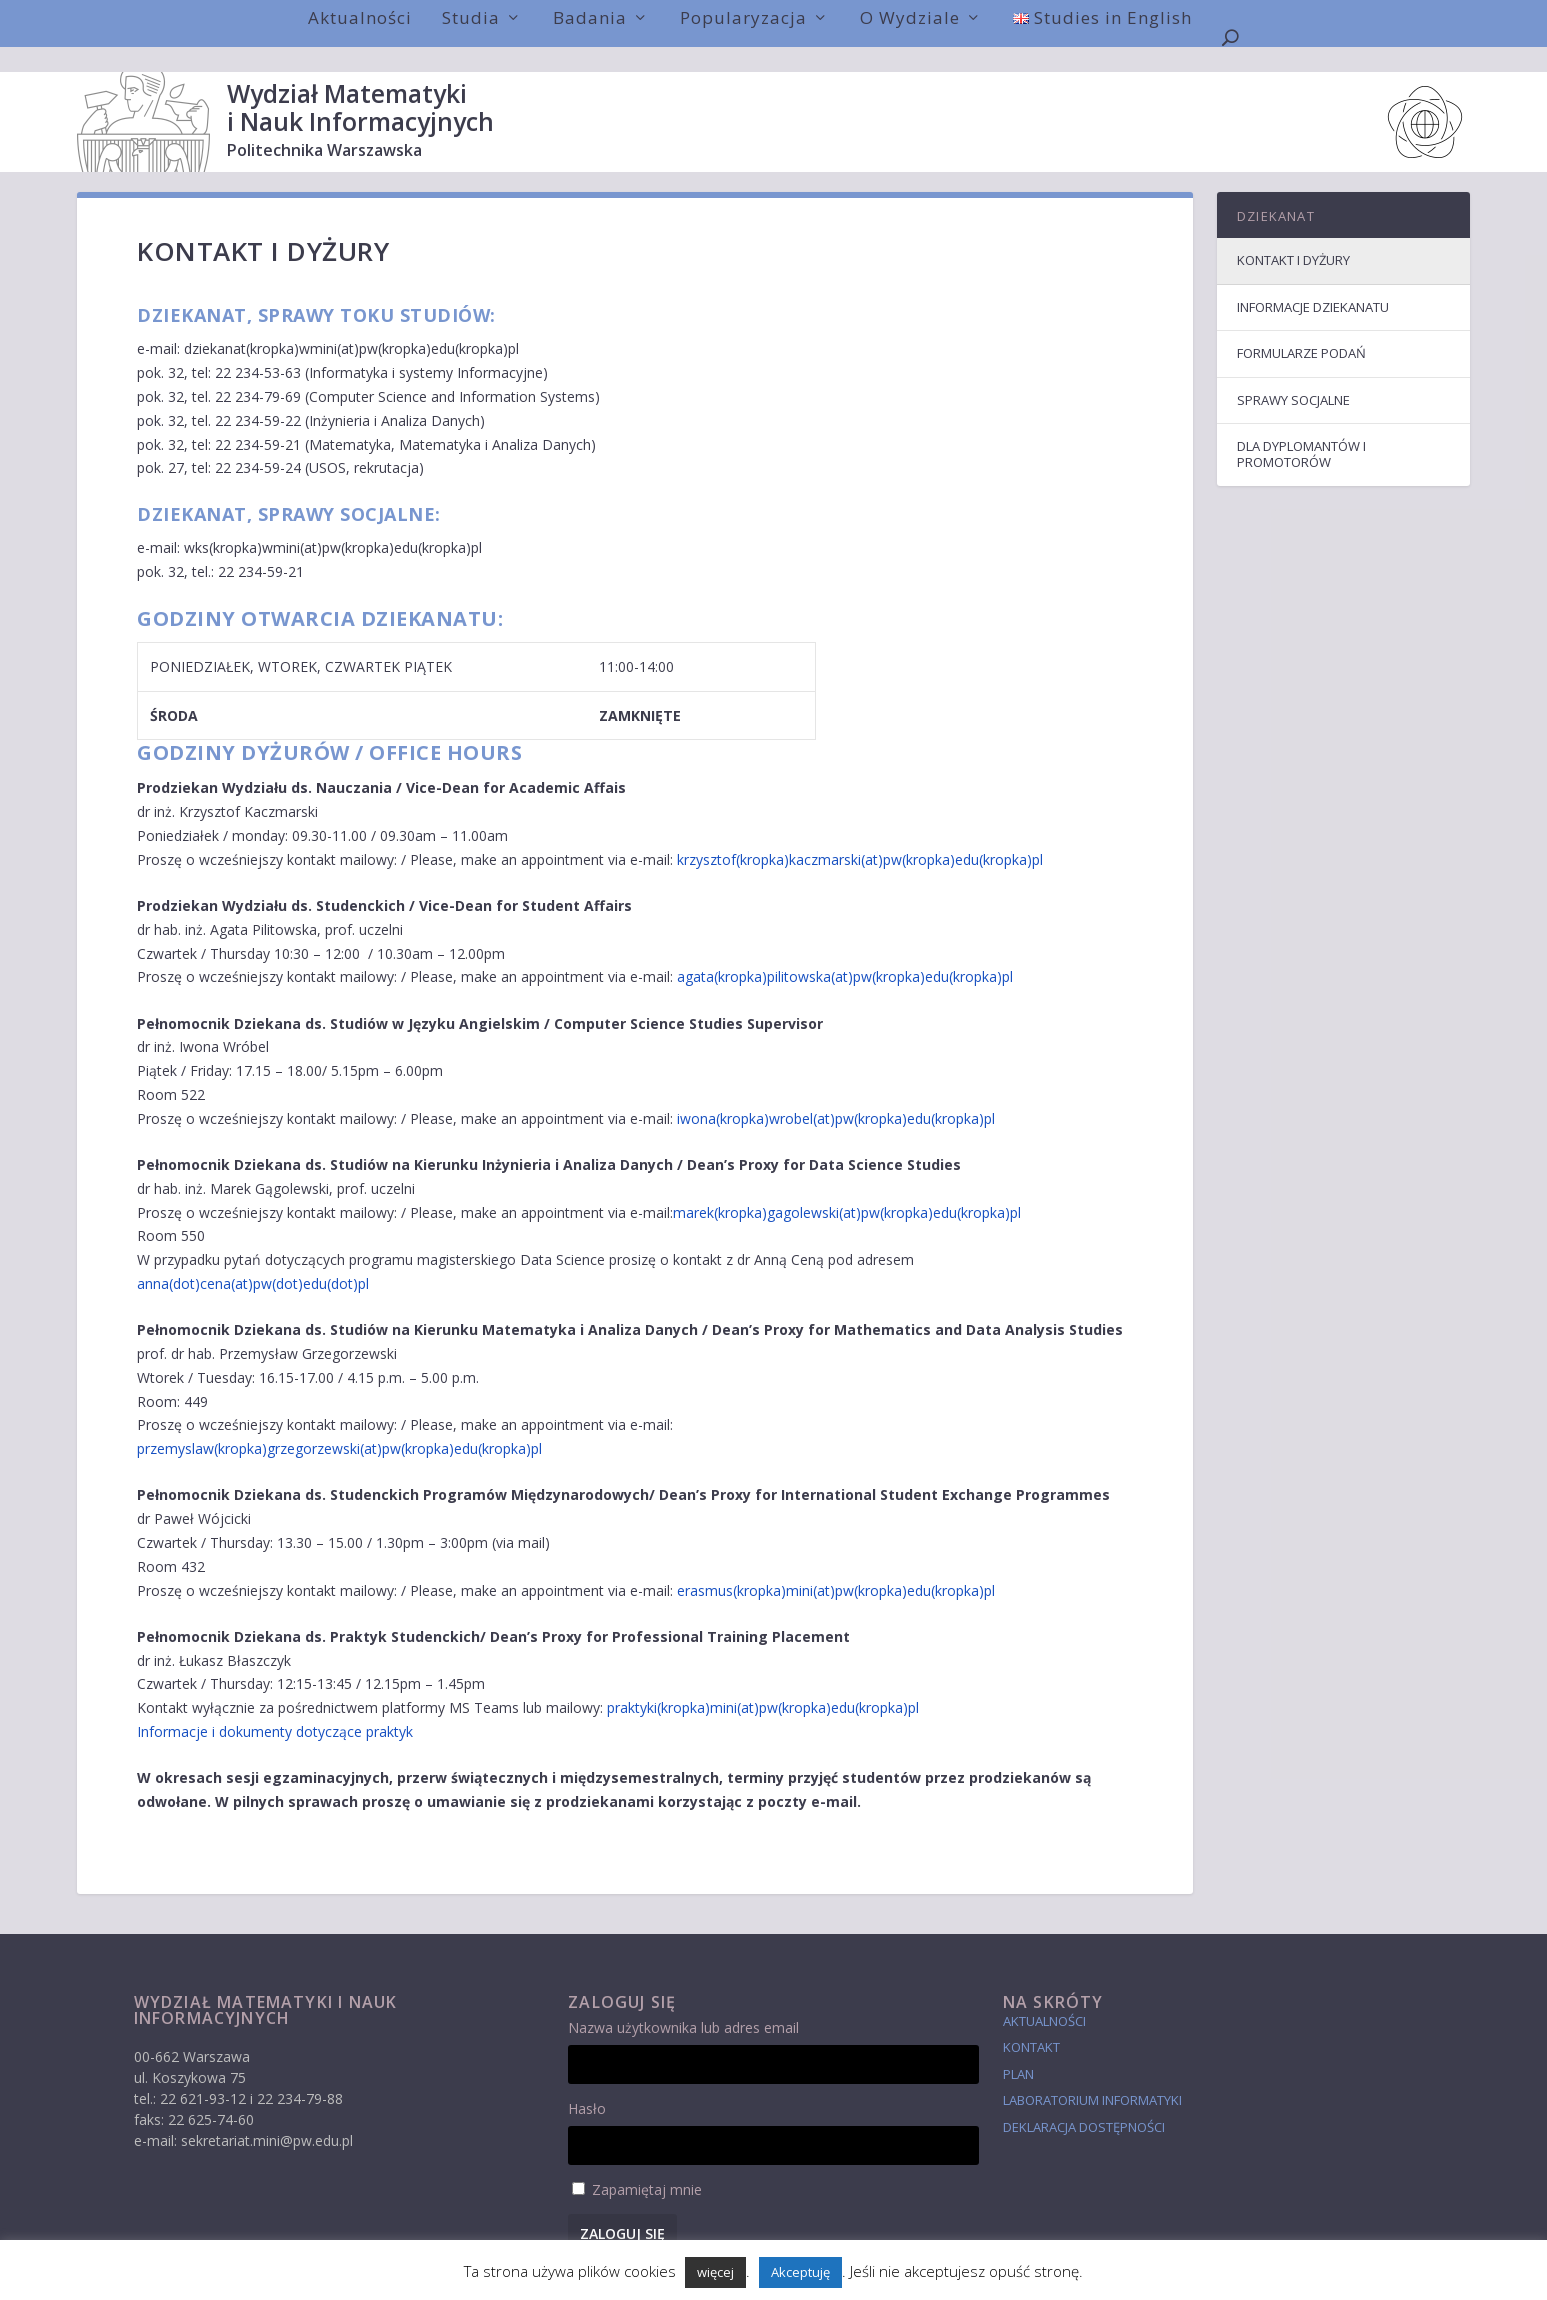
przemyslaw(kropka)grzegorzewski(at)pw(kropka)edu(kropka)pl (339, 1423)
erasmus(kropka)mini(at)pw (765, 1565)
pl (989, 1565)
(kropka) (880, 1565)
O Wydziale (910, 17)
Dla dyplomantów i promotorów (1301, 429)
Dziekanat (1276, 191)
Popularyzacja (743, 17)
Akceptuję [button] (800, 2272)
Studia (471, 17)
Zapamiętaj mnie (647, 2164)
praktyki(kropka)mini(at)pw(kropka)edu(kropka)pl (763, 1682)
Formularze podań (1301, 328)
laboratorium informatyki (1092, 2075)
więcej (715, 2272)
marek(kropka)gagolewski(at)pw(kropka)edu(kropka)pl (847, 1187)
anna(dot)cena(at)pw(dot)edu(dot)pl (253, 1258)
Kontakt (1031, 2022)
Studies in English (1102, 17)
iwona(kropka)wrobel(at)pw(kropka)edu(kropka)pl (836, 1093)
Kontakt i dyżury (1293, 235)
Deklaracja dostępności (1084, 2102)
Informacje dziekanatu (1313, 282)
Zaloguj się (622, 2208)
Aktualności (360, 17)
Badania (590, 17)
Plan (1018, 2049)
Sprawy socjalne (1293, 375)
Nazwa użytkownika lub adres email (683, 2002)
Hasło (587, 2083)
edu (919, 1565)
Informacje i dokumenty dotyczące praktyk (275, 1706)
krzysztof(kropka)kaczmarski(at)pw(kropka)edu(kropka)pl (860, 834)
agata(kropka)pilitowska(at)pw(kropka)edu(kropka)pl (845, 951)
